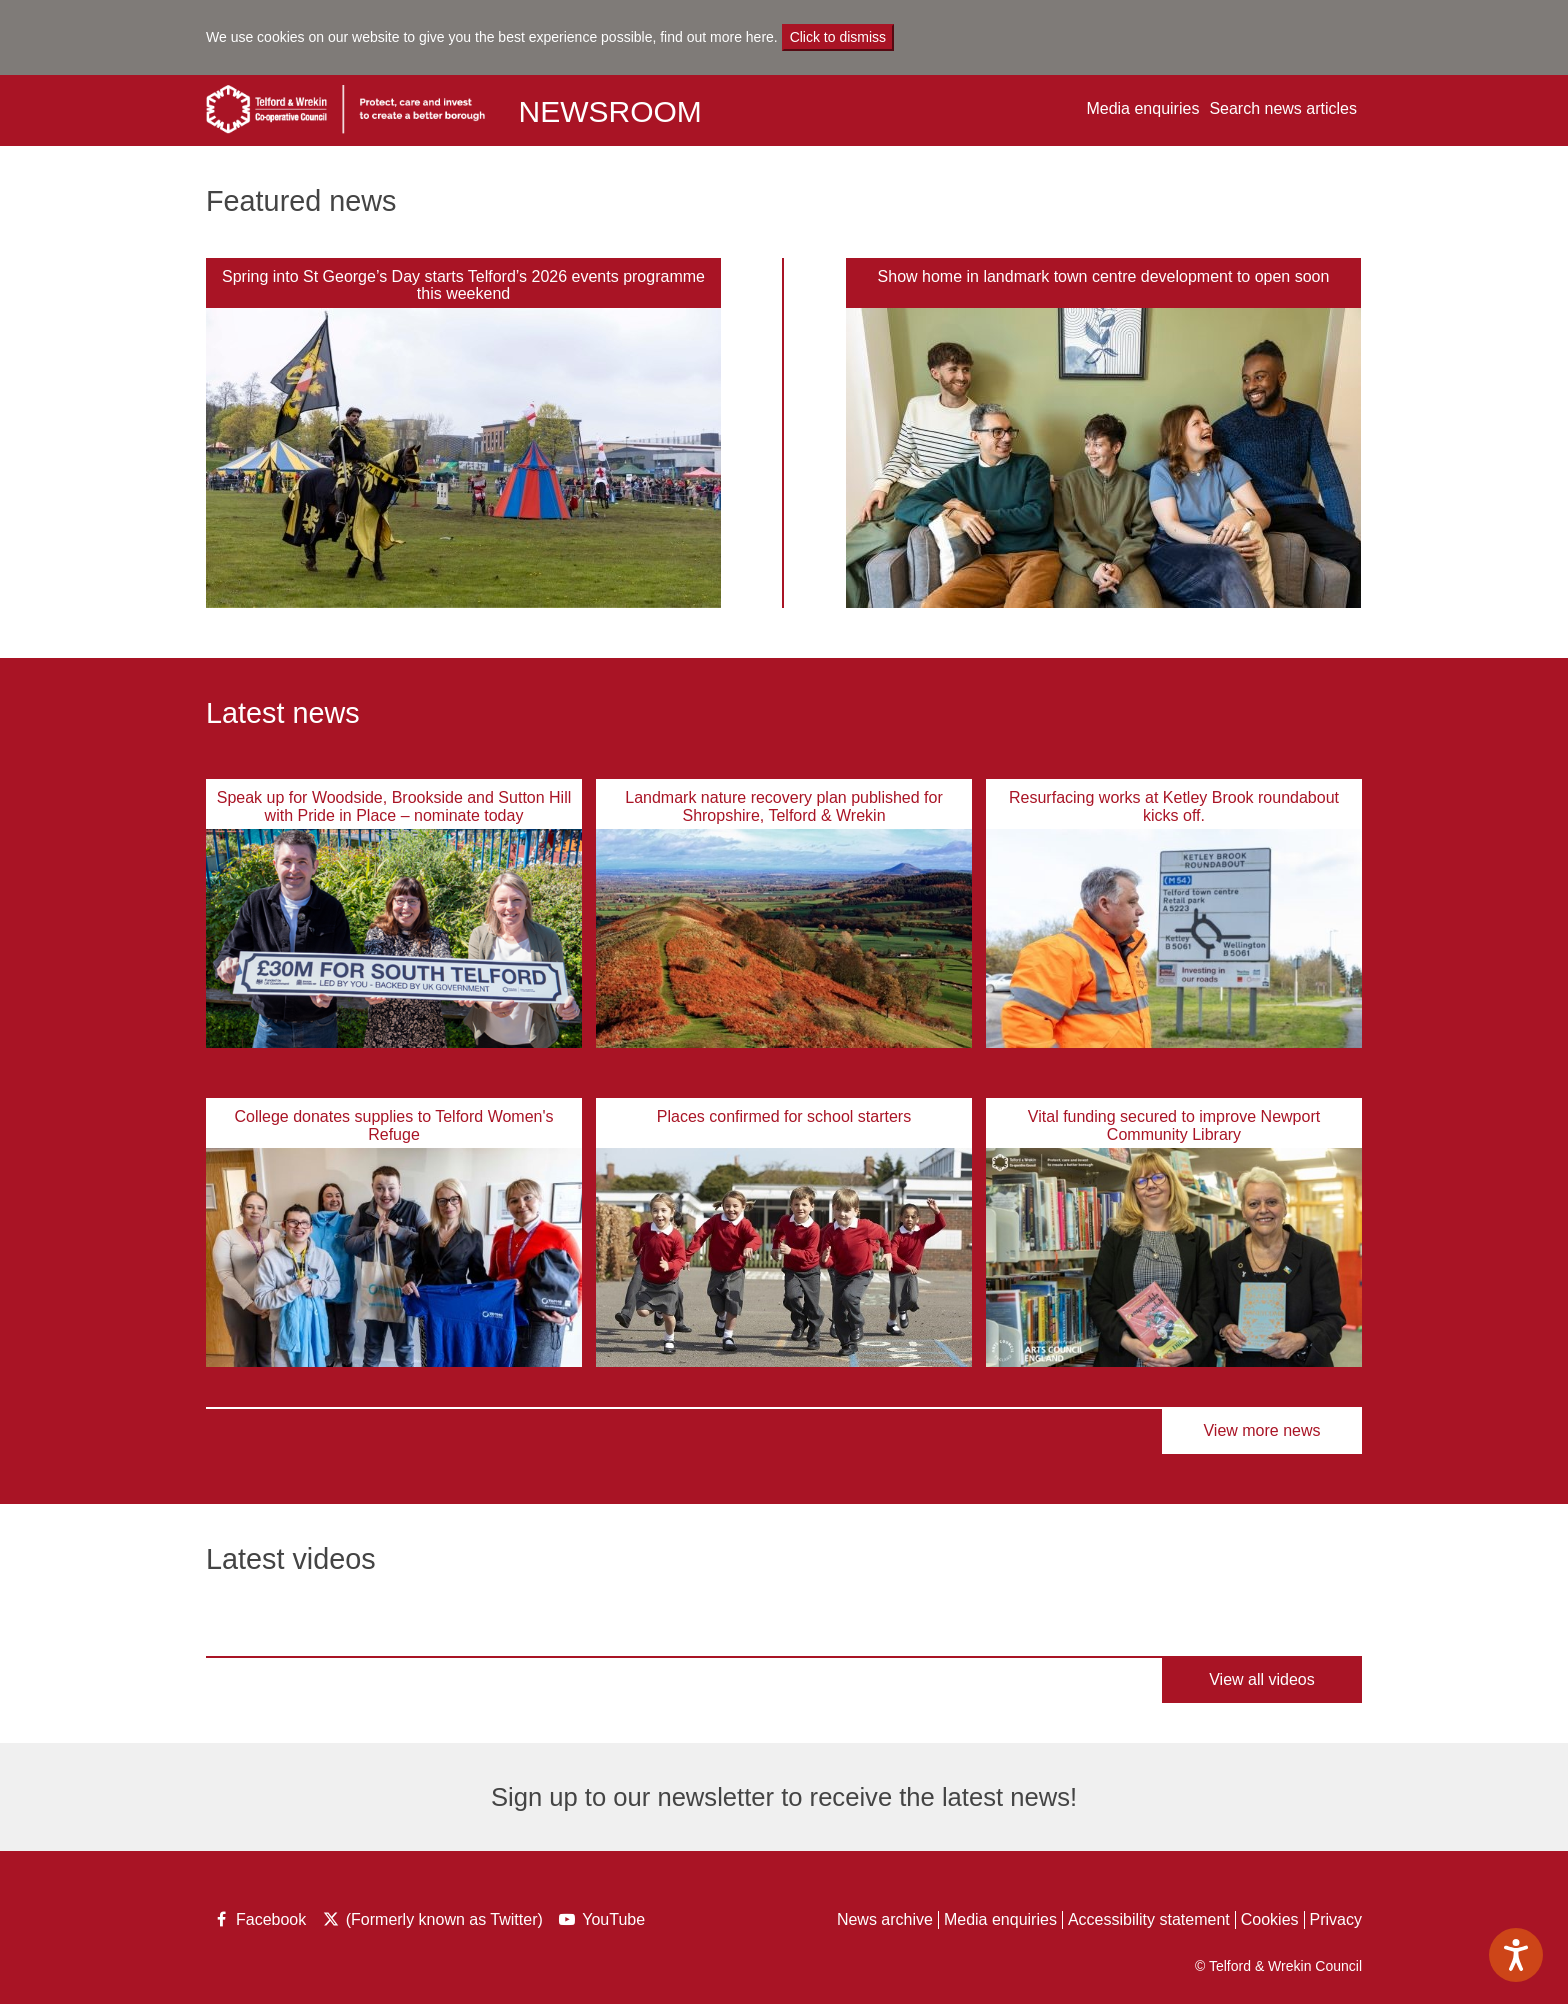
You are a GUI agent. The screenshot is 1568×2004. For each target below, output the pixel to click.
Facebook (258, 1921)
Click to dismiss (838, 37)
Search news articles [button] (1283, 108)
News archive (885, 1919)
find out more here (717, 37)
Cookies (1270, 1919)
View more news (1261, 1430)
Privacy (1336, 1919)
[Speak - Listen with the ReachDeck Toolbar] (1516, 1955)
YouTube (603, 1921)
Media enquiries (1142, 108)
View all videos (1262, 1679)
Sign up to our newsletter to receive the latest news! (784, 1797)
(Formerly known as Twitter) (432, 1921)
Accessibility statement (1149, 1919)
